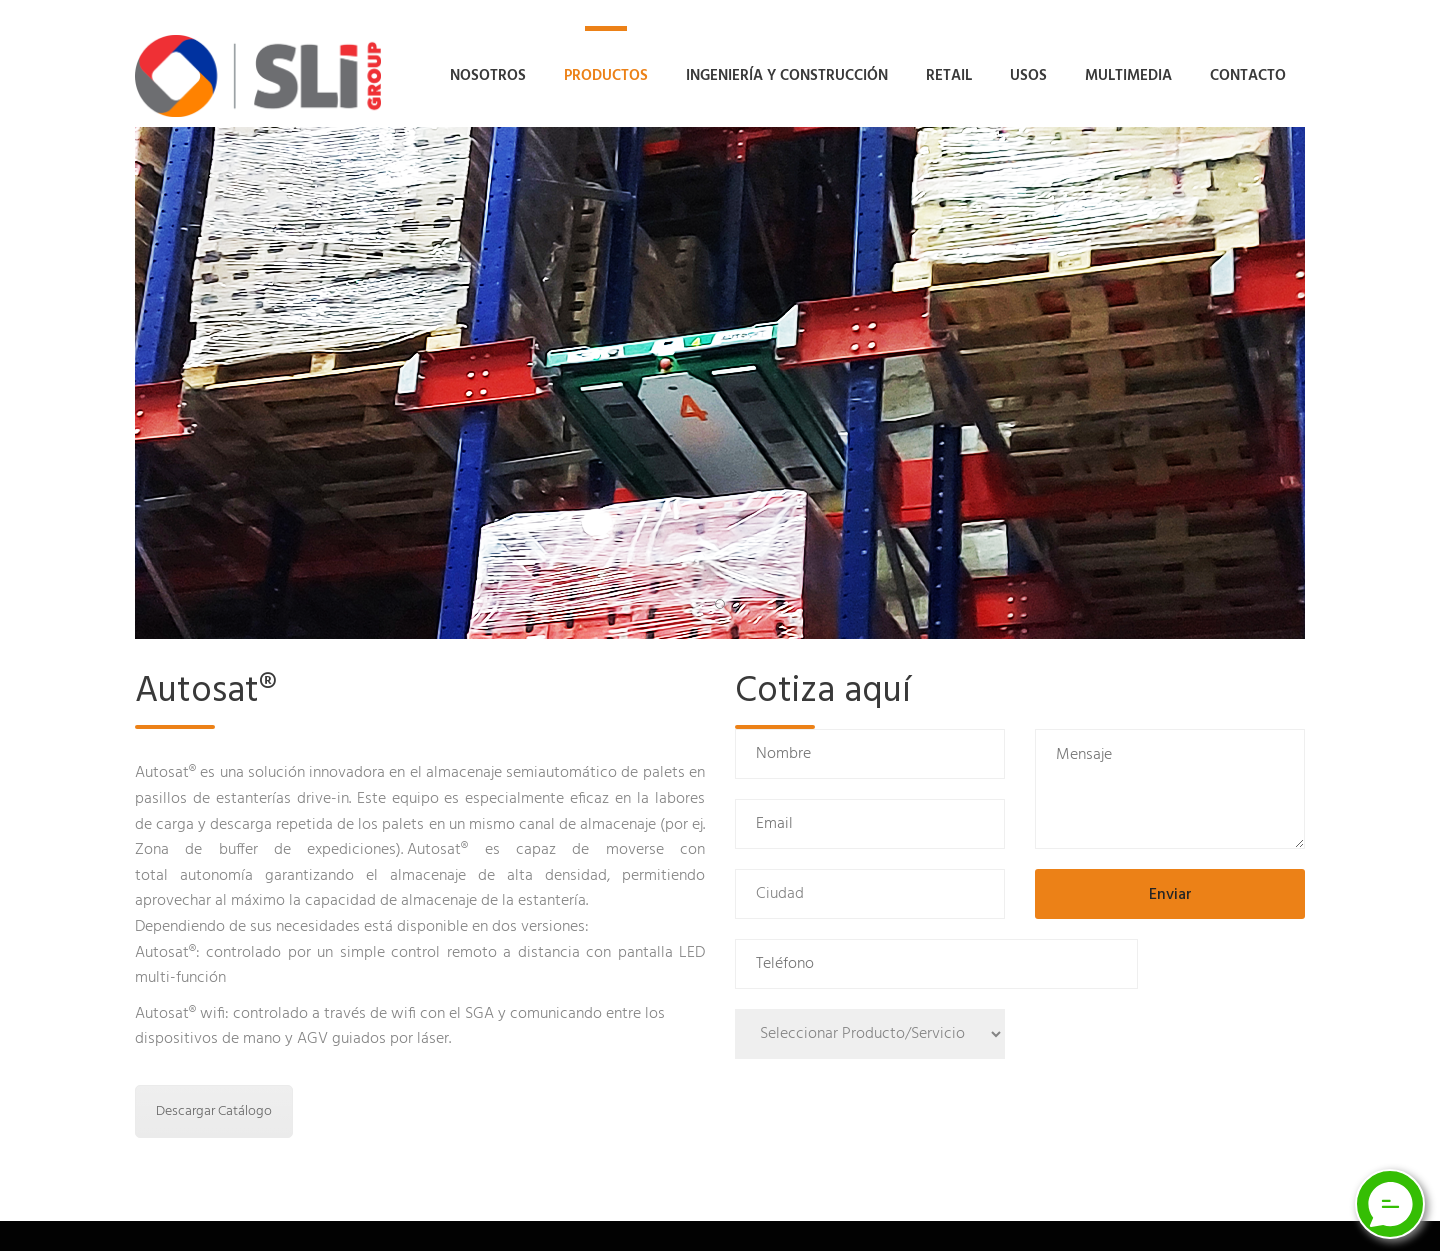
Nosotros (488, 76)
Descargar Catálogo (214, 1114)
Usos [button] (1028, 76)
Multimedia (1128, 76)
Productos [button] (606, 76)
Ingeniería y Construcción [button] (787, 76)
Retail (949, 76)
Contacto (1248, 76)
